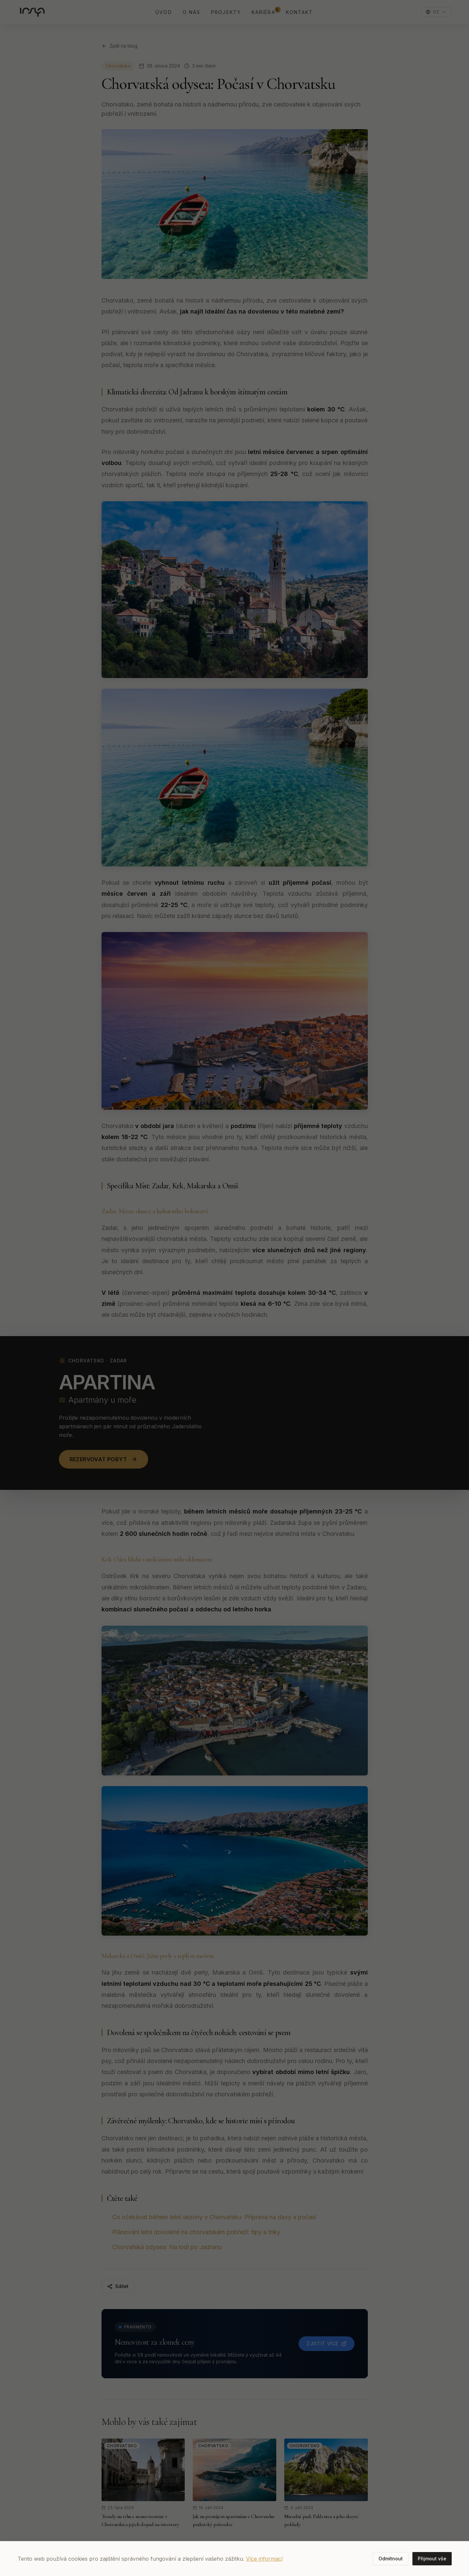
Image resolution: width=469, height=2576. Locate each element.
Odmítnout (390, 2558)
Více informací (264, 2558)
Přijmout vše (432, 2558)
